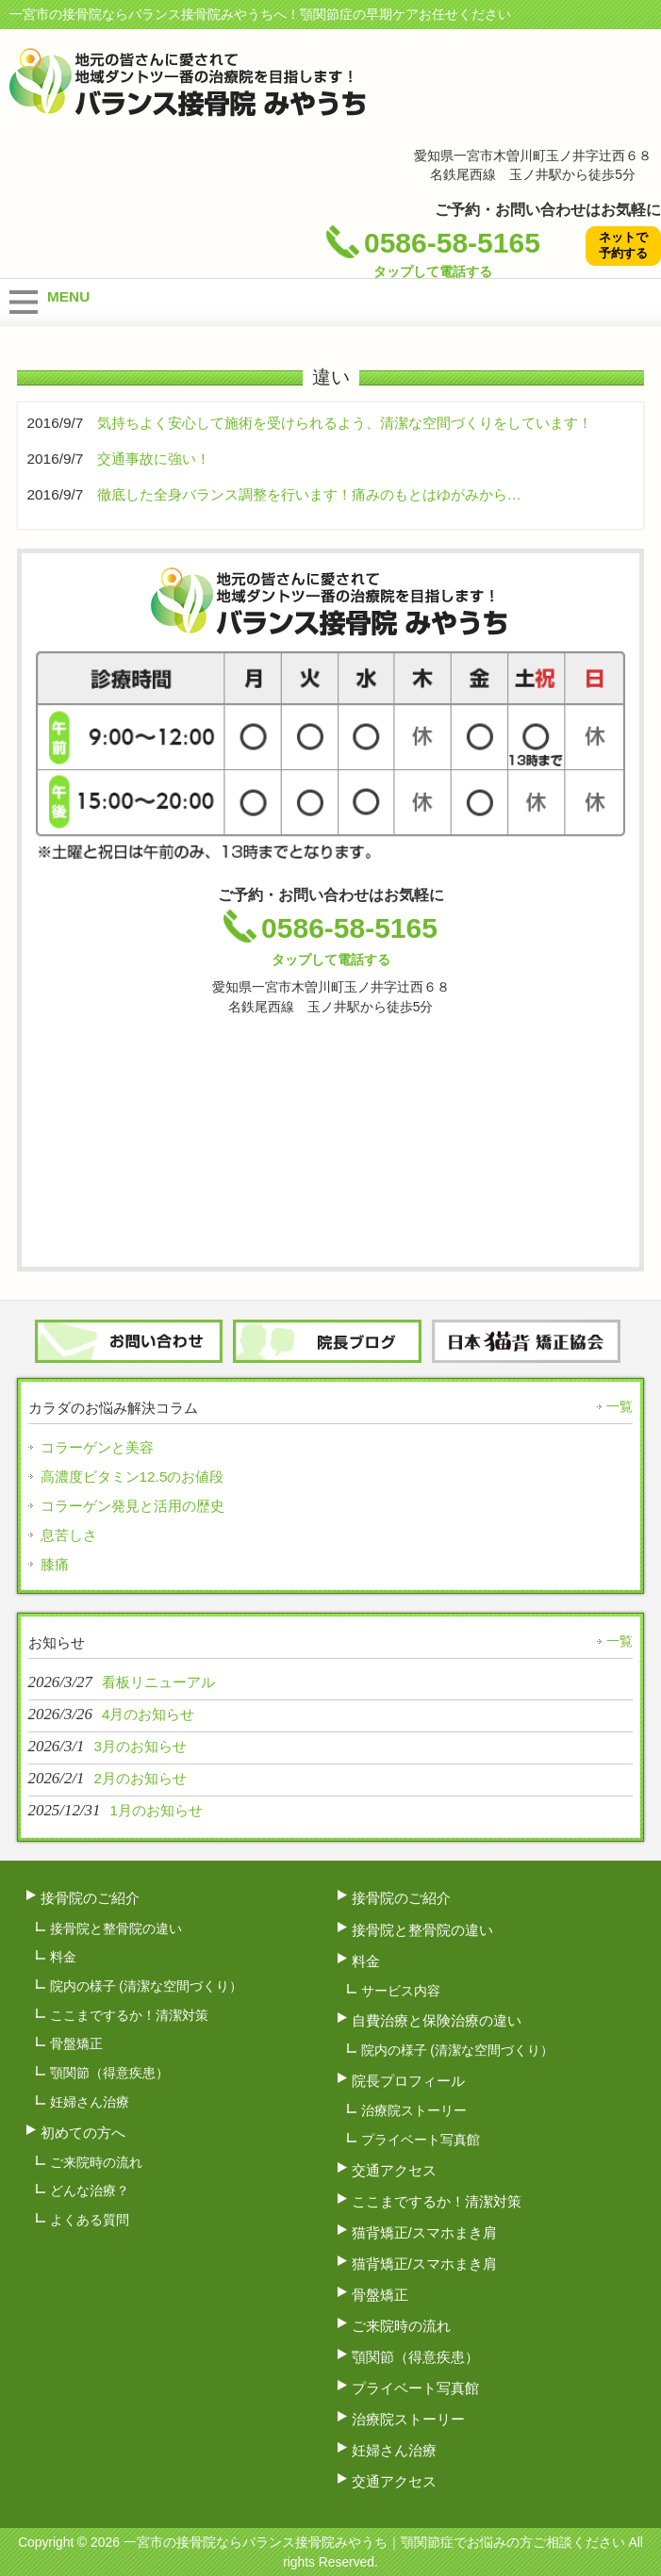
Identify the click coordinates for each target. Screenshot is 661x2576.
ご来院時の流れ (96, 2162)
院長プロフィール (408, 2081)
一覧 (619, 1406)
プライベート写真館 (420, 2139)
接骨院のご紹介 (90, 1898)
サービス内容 (400, 1990)
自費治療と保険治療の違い (436, 2020)
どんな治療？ (89, 2190)
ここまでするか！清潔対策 (129, 2015)
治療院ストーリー (414, 2110)
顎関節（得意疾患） (109, 2072)
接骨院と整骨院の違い (116, 1928)
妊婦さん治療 (89, 2101)
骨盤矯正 (76, 2043)
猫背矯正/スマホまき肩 (424, 2232)
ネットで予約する (623, 245)
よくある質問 (89, 2219)
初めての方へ (83, 2133)
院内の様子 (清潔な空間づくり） (146, 1986)
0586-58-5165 (433, 258)
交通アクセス (394, 2170)
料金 (63, 1956)
